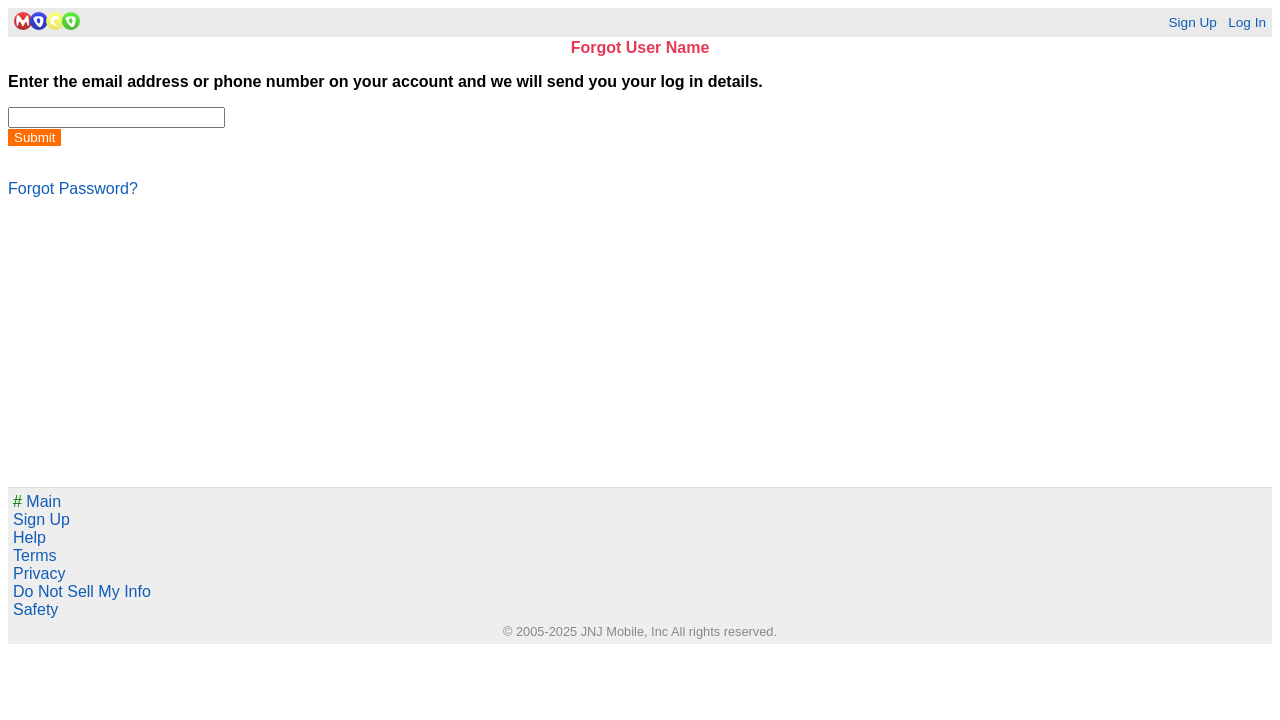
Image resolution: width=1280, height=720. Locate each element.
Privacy (39, 573)
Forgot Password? (73, 188)
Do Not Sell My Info (82, 591)
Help (29, 537)
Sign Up (1192, 22)
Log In (1247, 22)
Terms (35, 555)
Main (37, 501)
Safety (35, 609)
